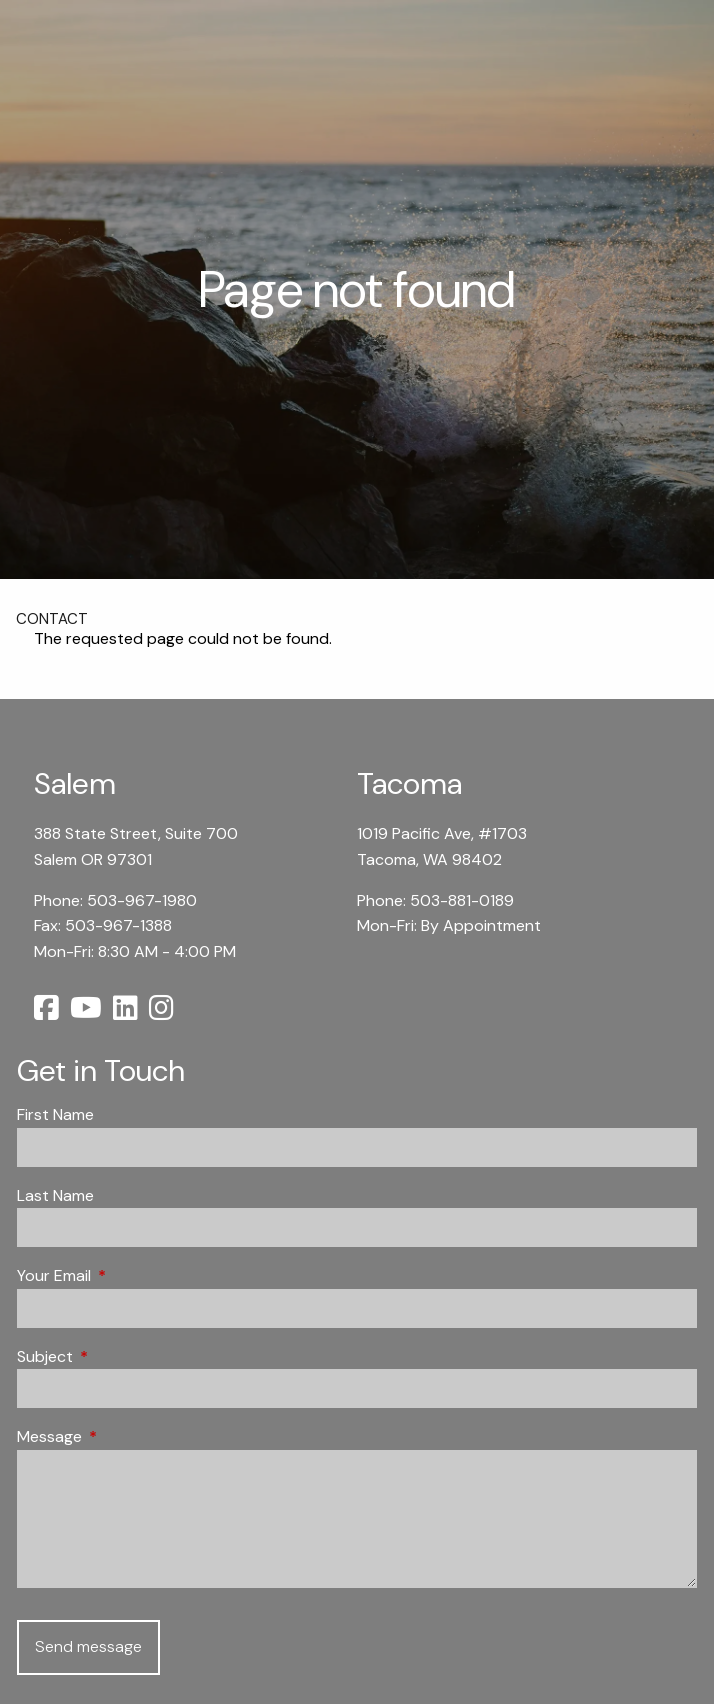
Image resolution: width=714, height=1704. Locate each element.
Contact (52, 619)
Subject (121, 1356)
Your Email (130, 1275)
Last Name (55, 1195)
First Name (55, 1114)
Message (126, 1436)
